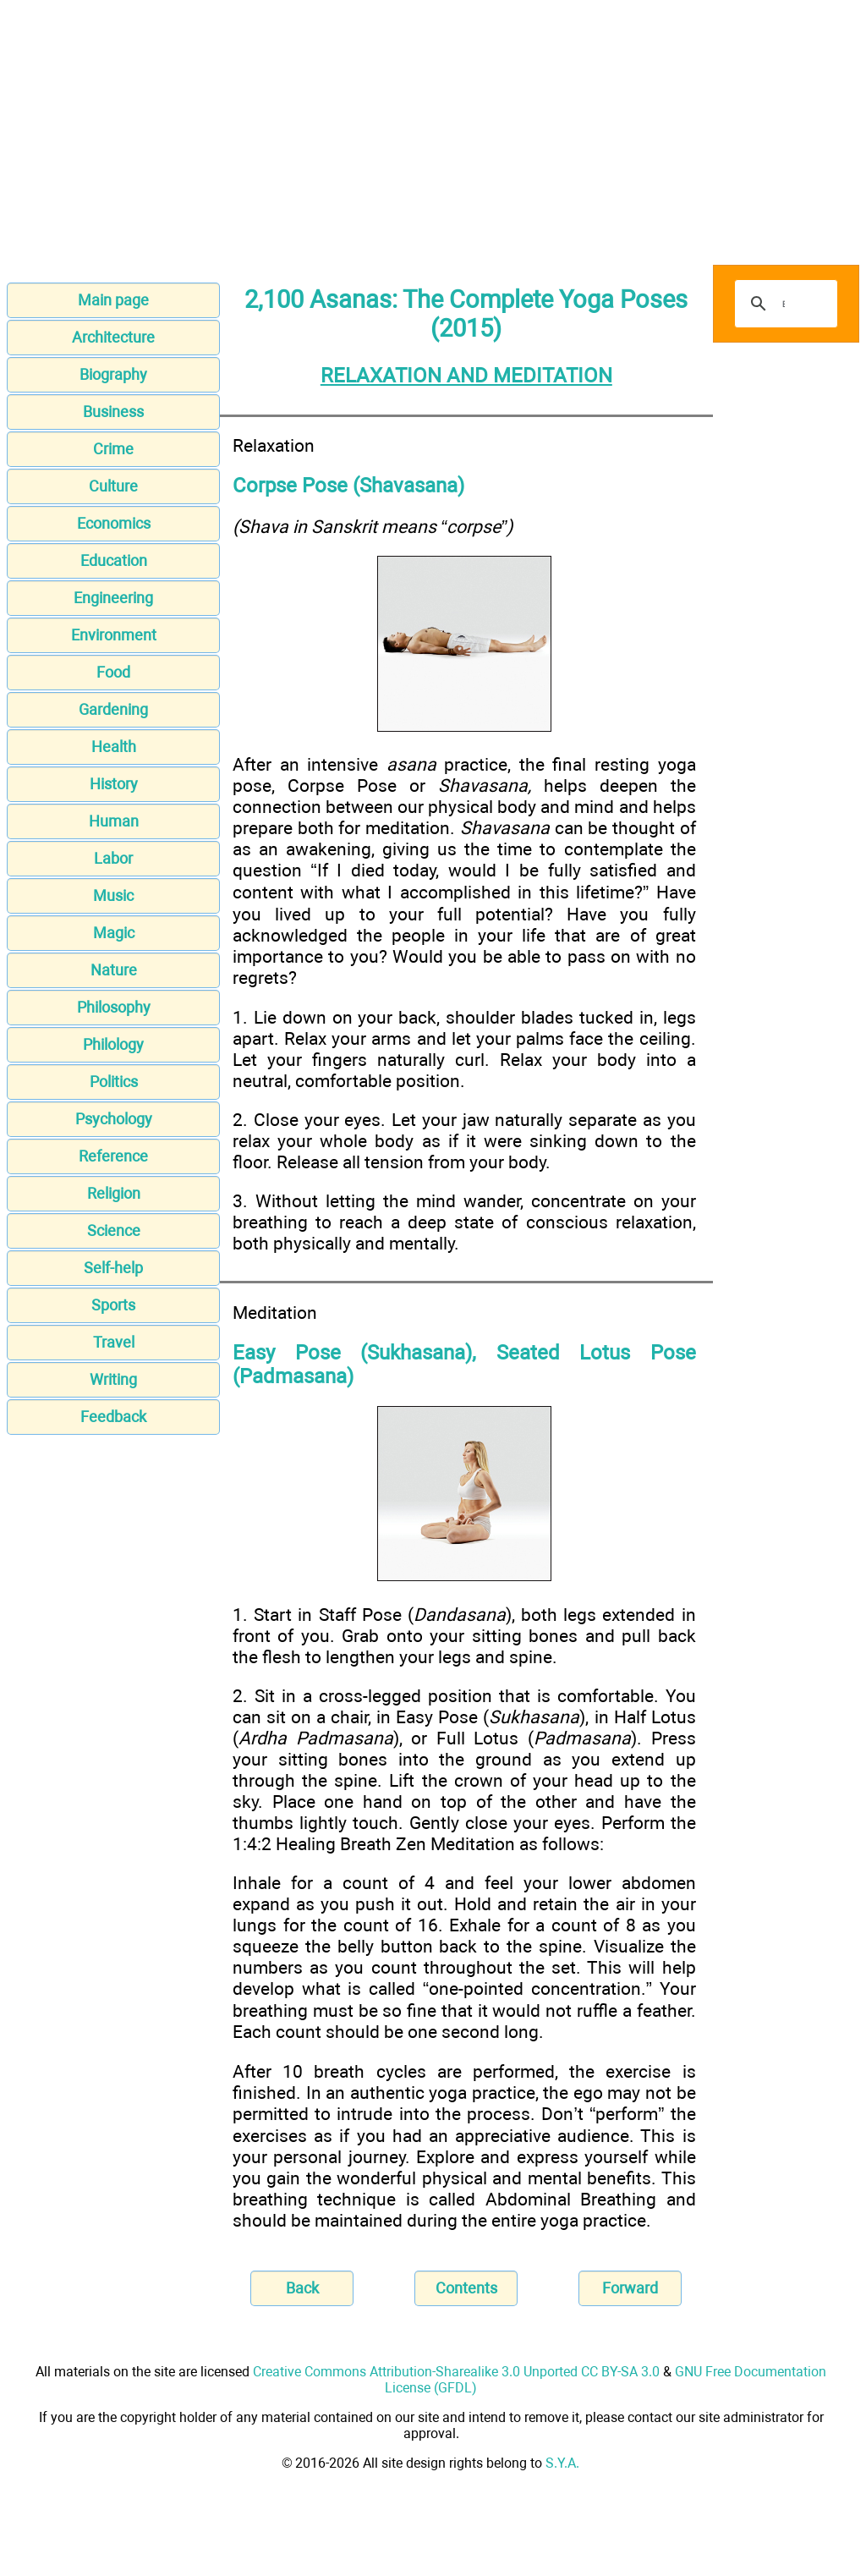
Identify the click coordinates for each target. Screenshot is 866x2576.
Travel (113, 1342)
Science (113, 1230)
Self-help (113, 1268)
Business (113, 411)
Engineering (113, 598)
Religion (113, 1193)
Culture (113, 486)
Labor (113, 858)
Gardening (113, 709)
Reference (113, 1156)
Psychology (113, 1119)
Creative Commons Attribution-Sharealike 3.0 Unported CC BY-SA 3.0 (456, 2372)
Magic (113, 933)
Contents (466, 2288)
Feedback (113, 1416)
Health (113, 746)
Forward (630, 2288)
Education (113, 560)
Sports (113, 1305)
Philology (113, 1044)
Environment (113, 635)
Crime (113, 449)
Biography (113, 374)
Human (114, 821)
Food (113, 672)
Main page (113, 300)
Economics (114, 523)
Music (113, 895)
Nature (113, 970)
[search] (783, 304)
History (114, 784)
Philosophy (114, 1007)
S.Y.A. (562, 2463)
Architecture (113, 337)
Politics (114, 1081)
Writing (113, 1379)
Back (302, 2288)
